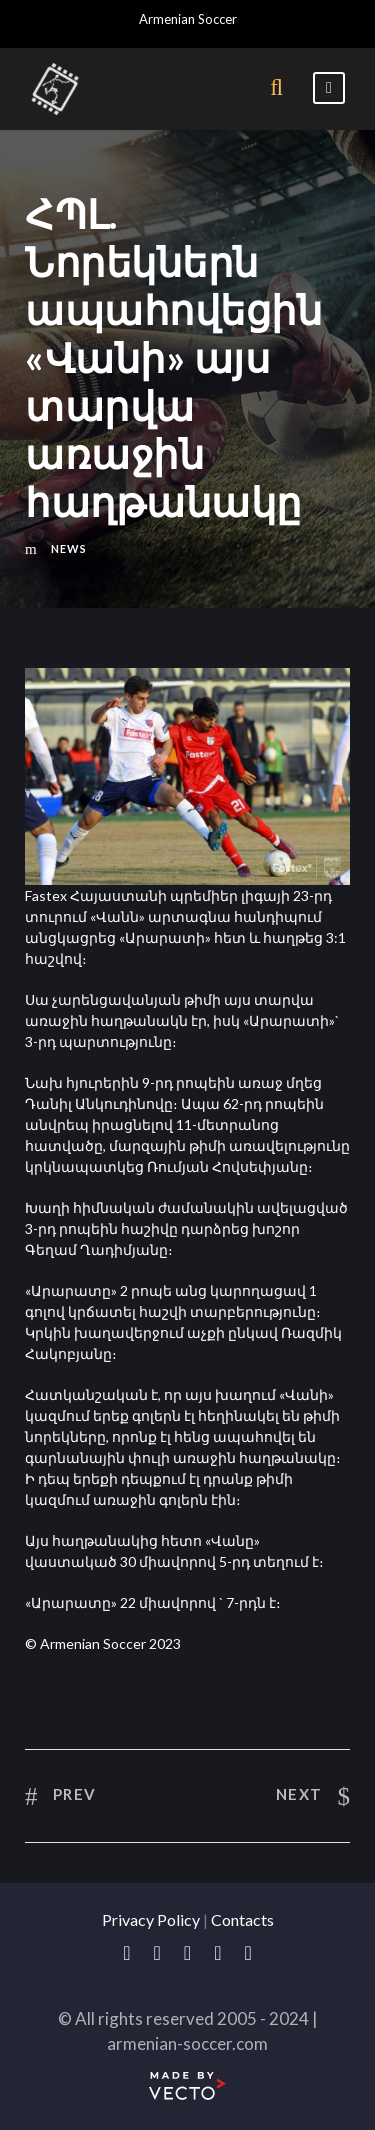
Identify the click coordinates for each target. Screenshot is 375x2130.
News (69, 548)
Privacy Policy (151, 1919)
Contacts (242, 1919)
